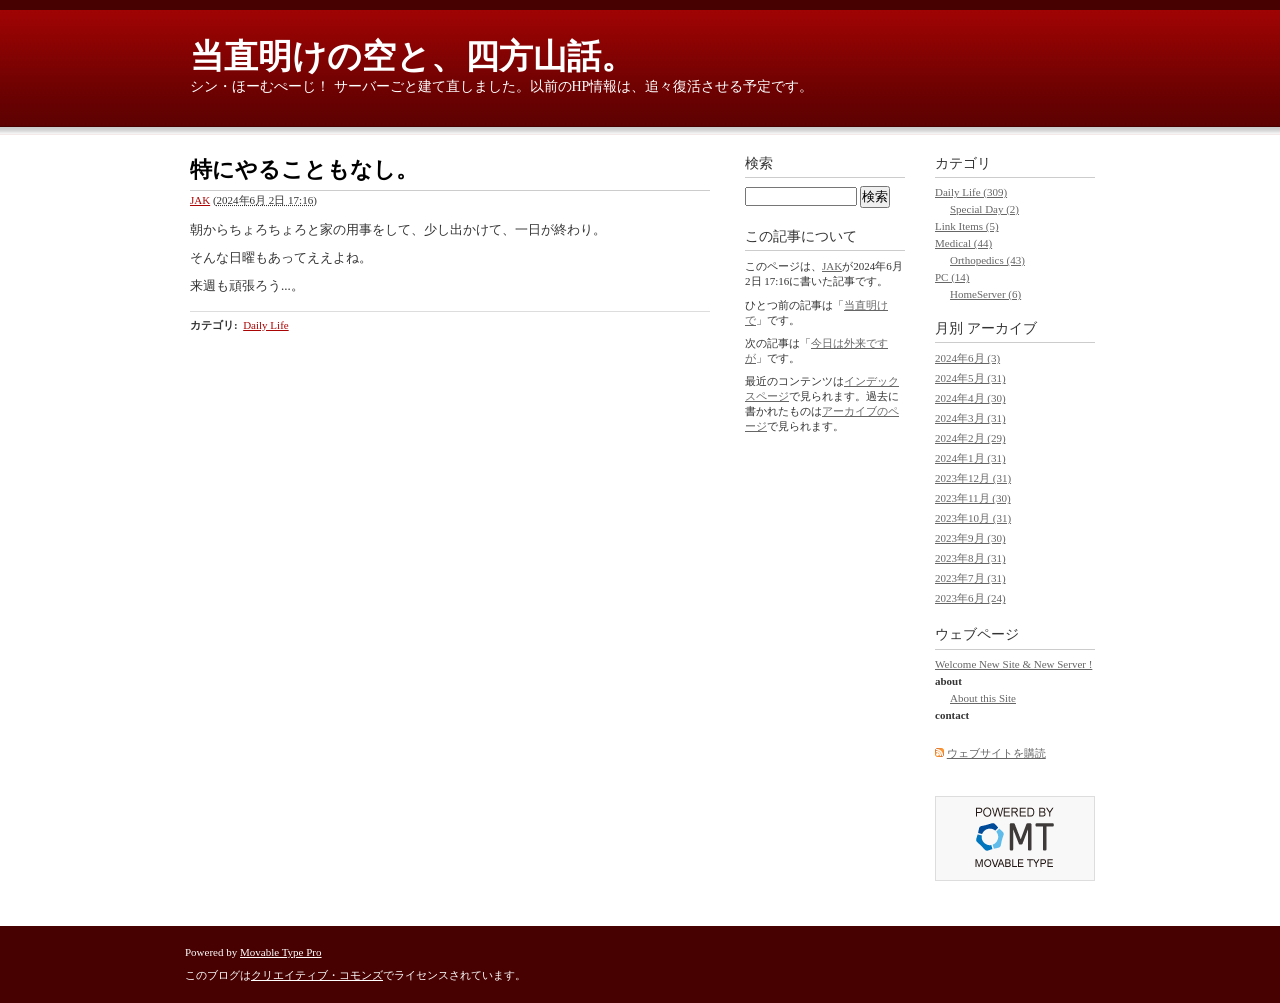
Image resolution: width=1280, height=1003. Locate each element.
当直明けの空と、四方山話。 (412, 56)
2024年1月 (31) (970, 458)
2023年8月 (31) (970, 558)
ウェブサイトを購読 (996, 753)
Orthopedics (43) (987, 260)
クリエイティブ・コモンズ (317, 975)
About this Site (983, 698)
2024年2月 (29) (970, 438)
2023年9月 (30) (970, 538)
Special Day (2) (984, 209)
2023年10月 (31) (973, 518)
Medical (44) (963, 243)
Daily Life (266, 325)
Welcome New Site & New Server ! (1013, 664)
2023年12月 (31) (973, 478)
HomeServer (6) (985, 294)
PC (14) (952, 277)
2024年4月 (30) (970, 398)
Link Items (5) (967, 226)
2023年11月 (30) (973, 498)
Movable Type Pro (281, 952)
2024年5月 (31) (970, 378)
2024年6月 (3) (967, 358)
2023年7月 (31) (970, 578)
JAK (200, 200)
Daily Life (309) (971, 192)
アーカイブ (1002, 328)
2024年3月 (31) (970, 418)
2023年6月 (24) (970, 598)
